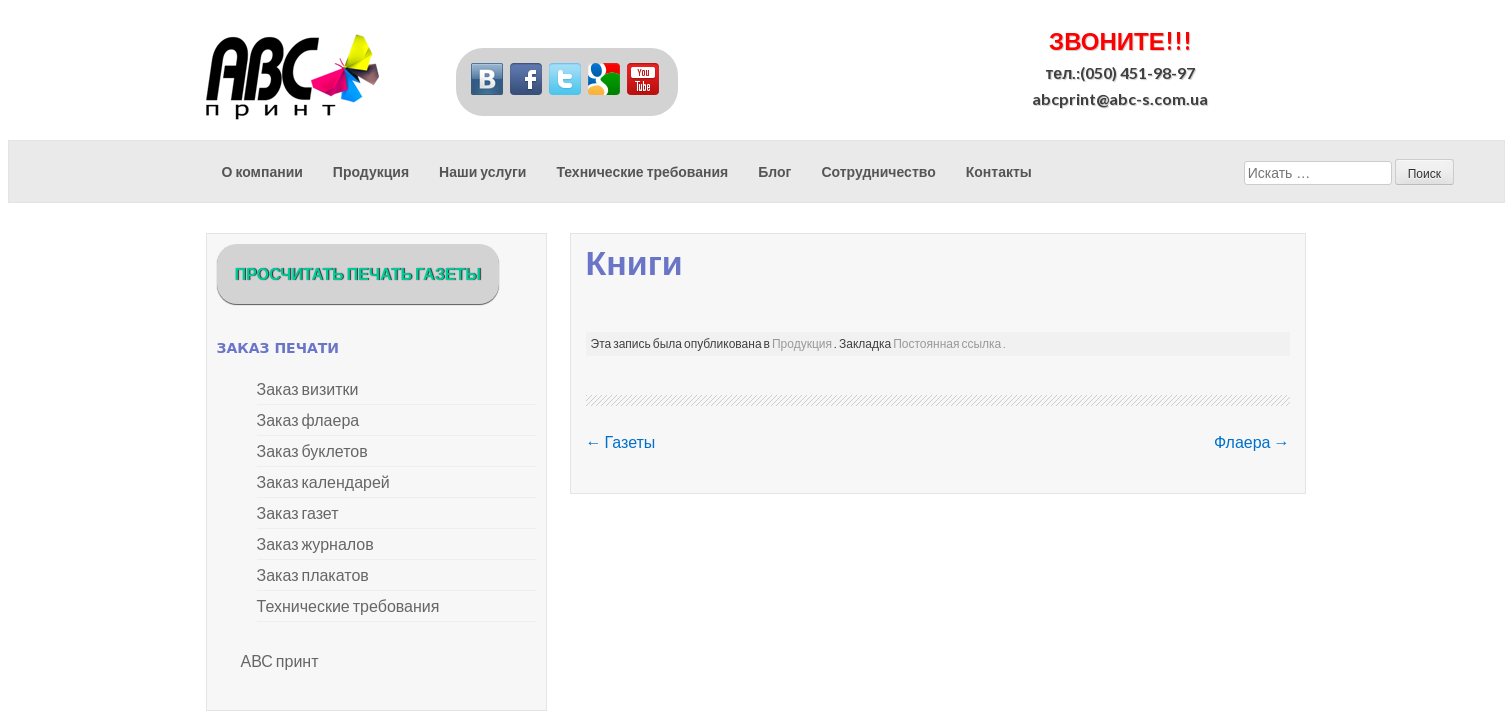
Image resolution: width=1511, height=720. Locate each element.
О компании (262, 171)
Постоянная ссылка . (949, 343)
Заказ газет (298, 512)
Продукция (371, 171)
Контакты (999, 171)
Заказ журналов (315, 543)
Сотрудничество (878, 171)
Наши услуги (482, 171)
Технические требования (642, 171)
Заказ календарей (323, 481)
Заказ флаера (308, 419)
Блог (774, 171)
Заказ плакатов (313, 574)
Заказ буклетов (312, 450)
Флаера (1252, 441)
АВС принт (280, 660)
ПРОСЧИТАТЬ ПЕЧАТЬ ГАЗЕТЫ (358, 273)
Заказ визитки (308, 388)
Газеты (621, 441)
